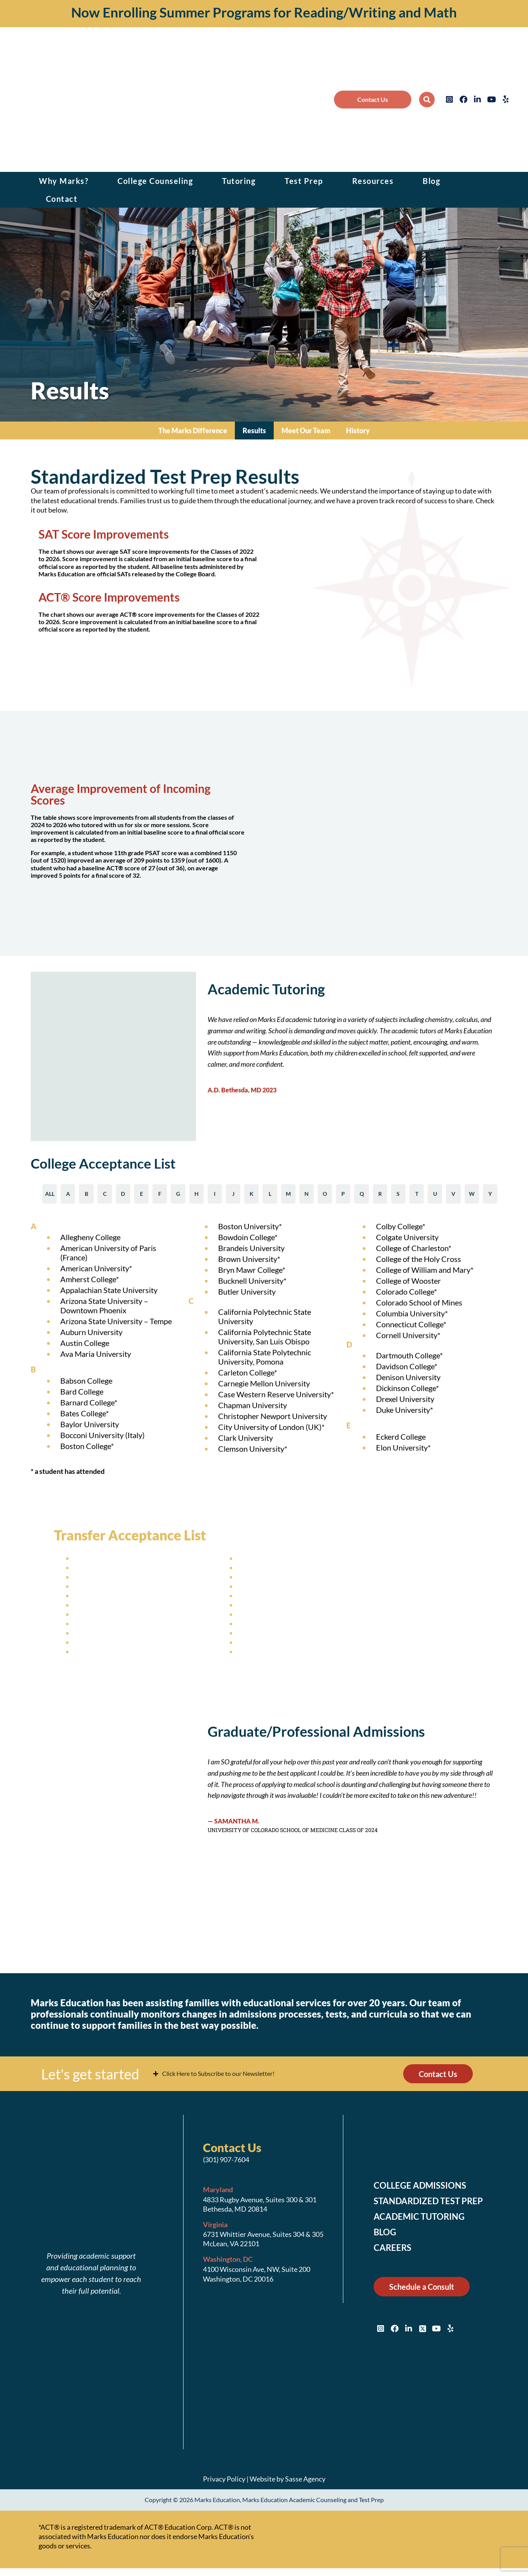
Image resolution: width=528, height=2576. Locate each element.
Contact (62, 198)
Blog (431, 181)
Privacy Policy (224, 2478)
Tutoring (238, 181)
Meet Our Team (305, 430)
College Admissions (420, 2185)
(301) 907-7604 (226, 2160)
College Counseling (155, 181)
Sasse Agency (305, 2478)
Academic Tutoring (419, 2217)
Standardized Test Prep (428, 2201)
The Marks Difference (192, 430)
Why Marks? (63, 181)
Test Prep (304, 181)
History (358, 430)
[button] (427, 99)
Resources (373, 181)
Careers (392, 2248)
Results (254, 430)
